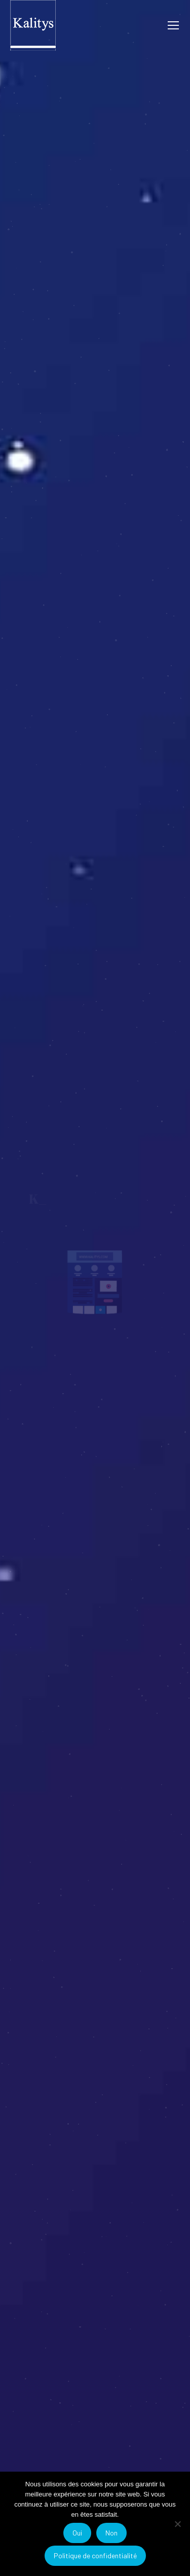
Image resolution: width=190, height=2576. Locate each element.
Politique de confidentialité (95, 2555)
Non (111, 2532)
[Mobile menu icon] (173, 25)
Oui (77, 2532)
